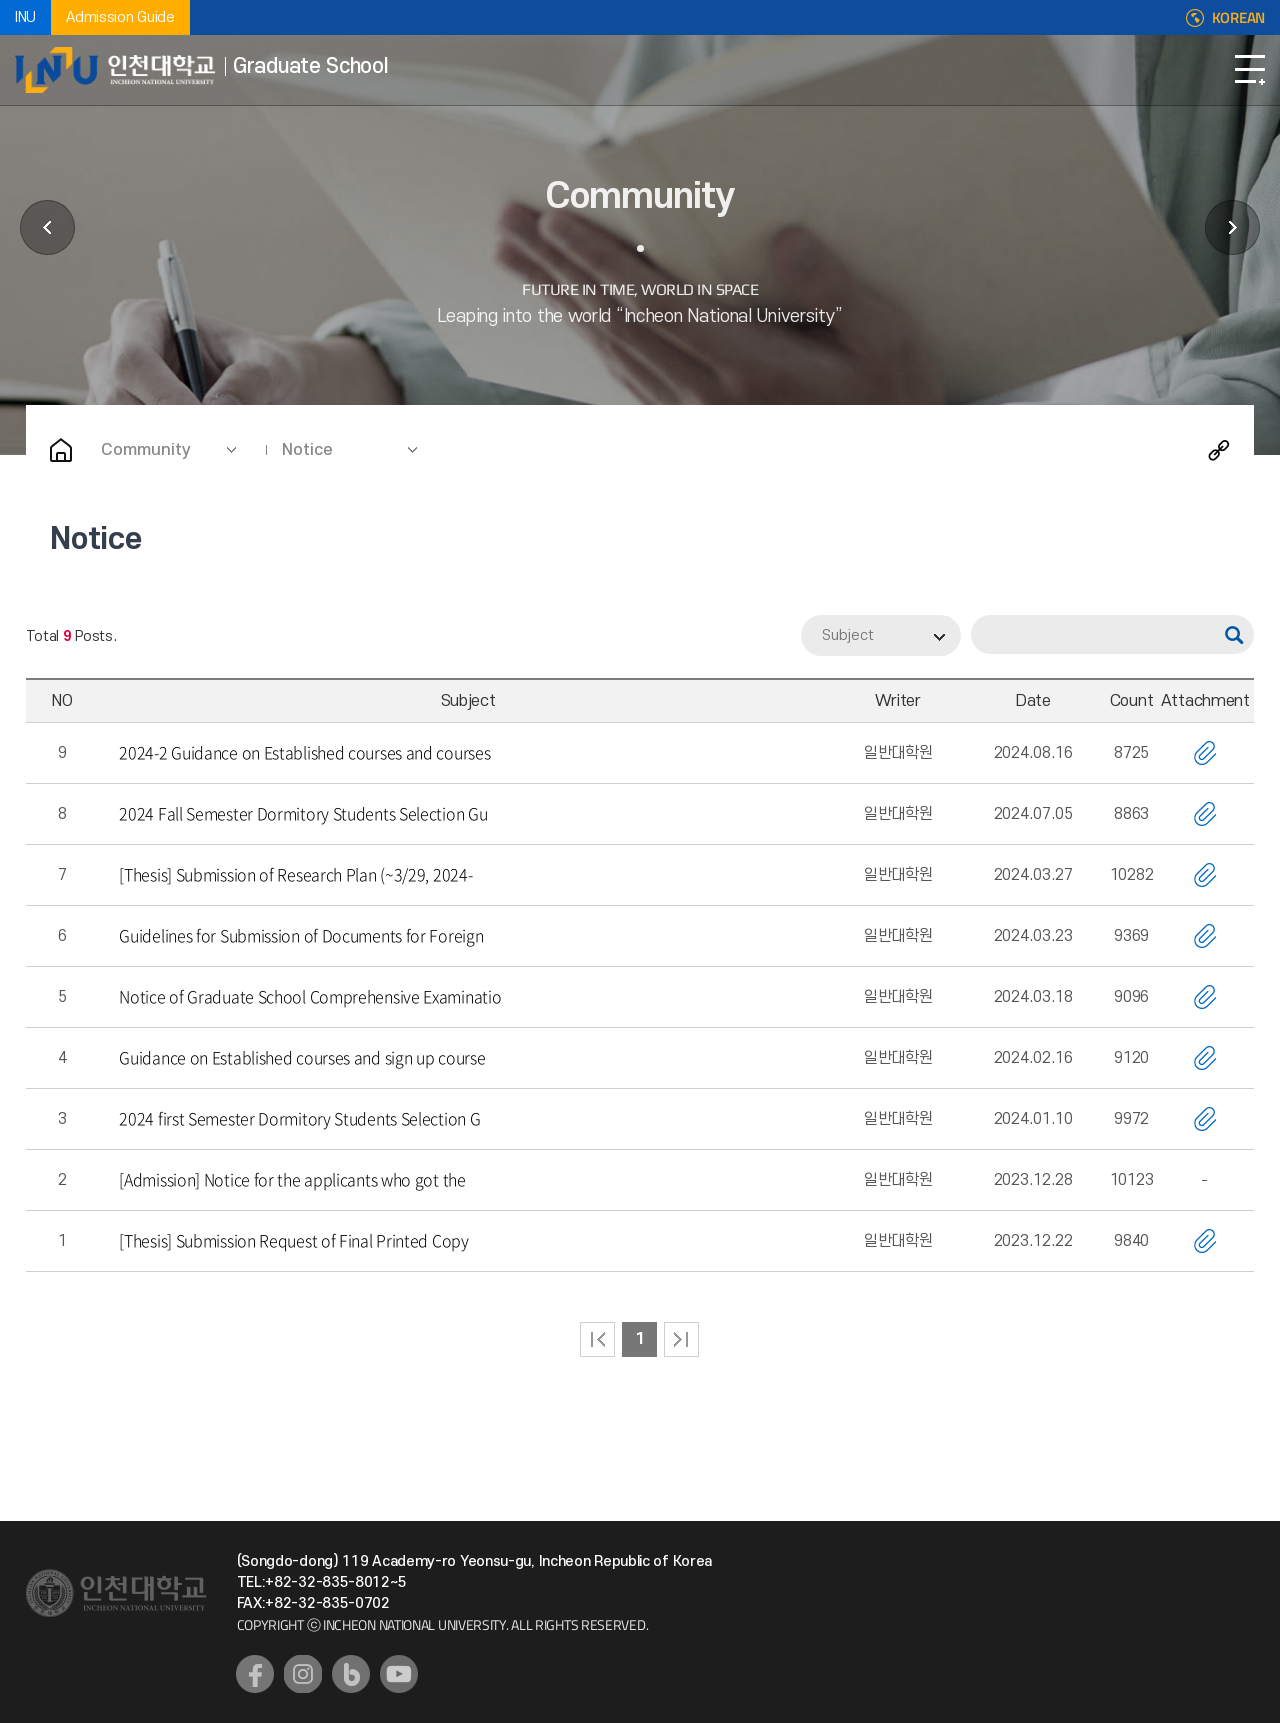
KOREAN (1238, 18)
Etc (1232, 227)
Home (61, 450)
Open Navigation (1250, 70)
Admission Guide (120, 17)
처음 (597, 1339)
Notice (307, 450)
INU (25, 17)
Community (146, 450)
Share (1219, 450)
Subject (848, 635)
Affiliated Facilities (47, 227)
